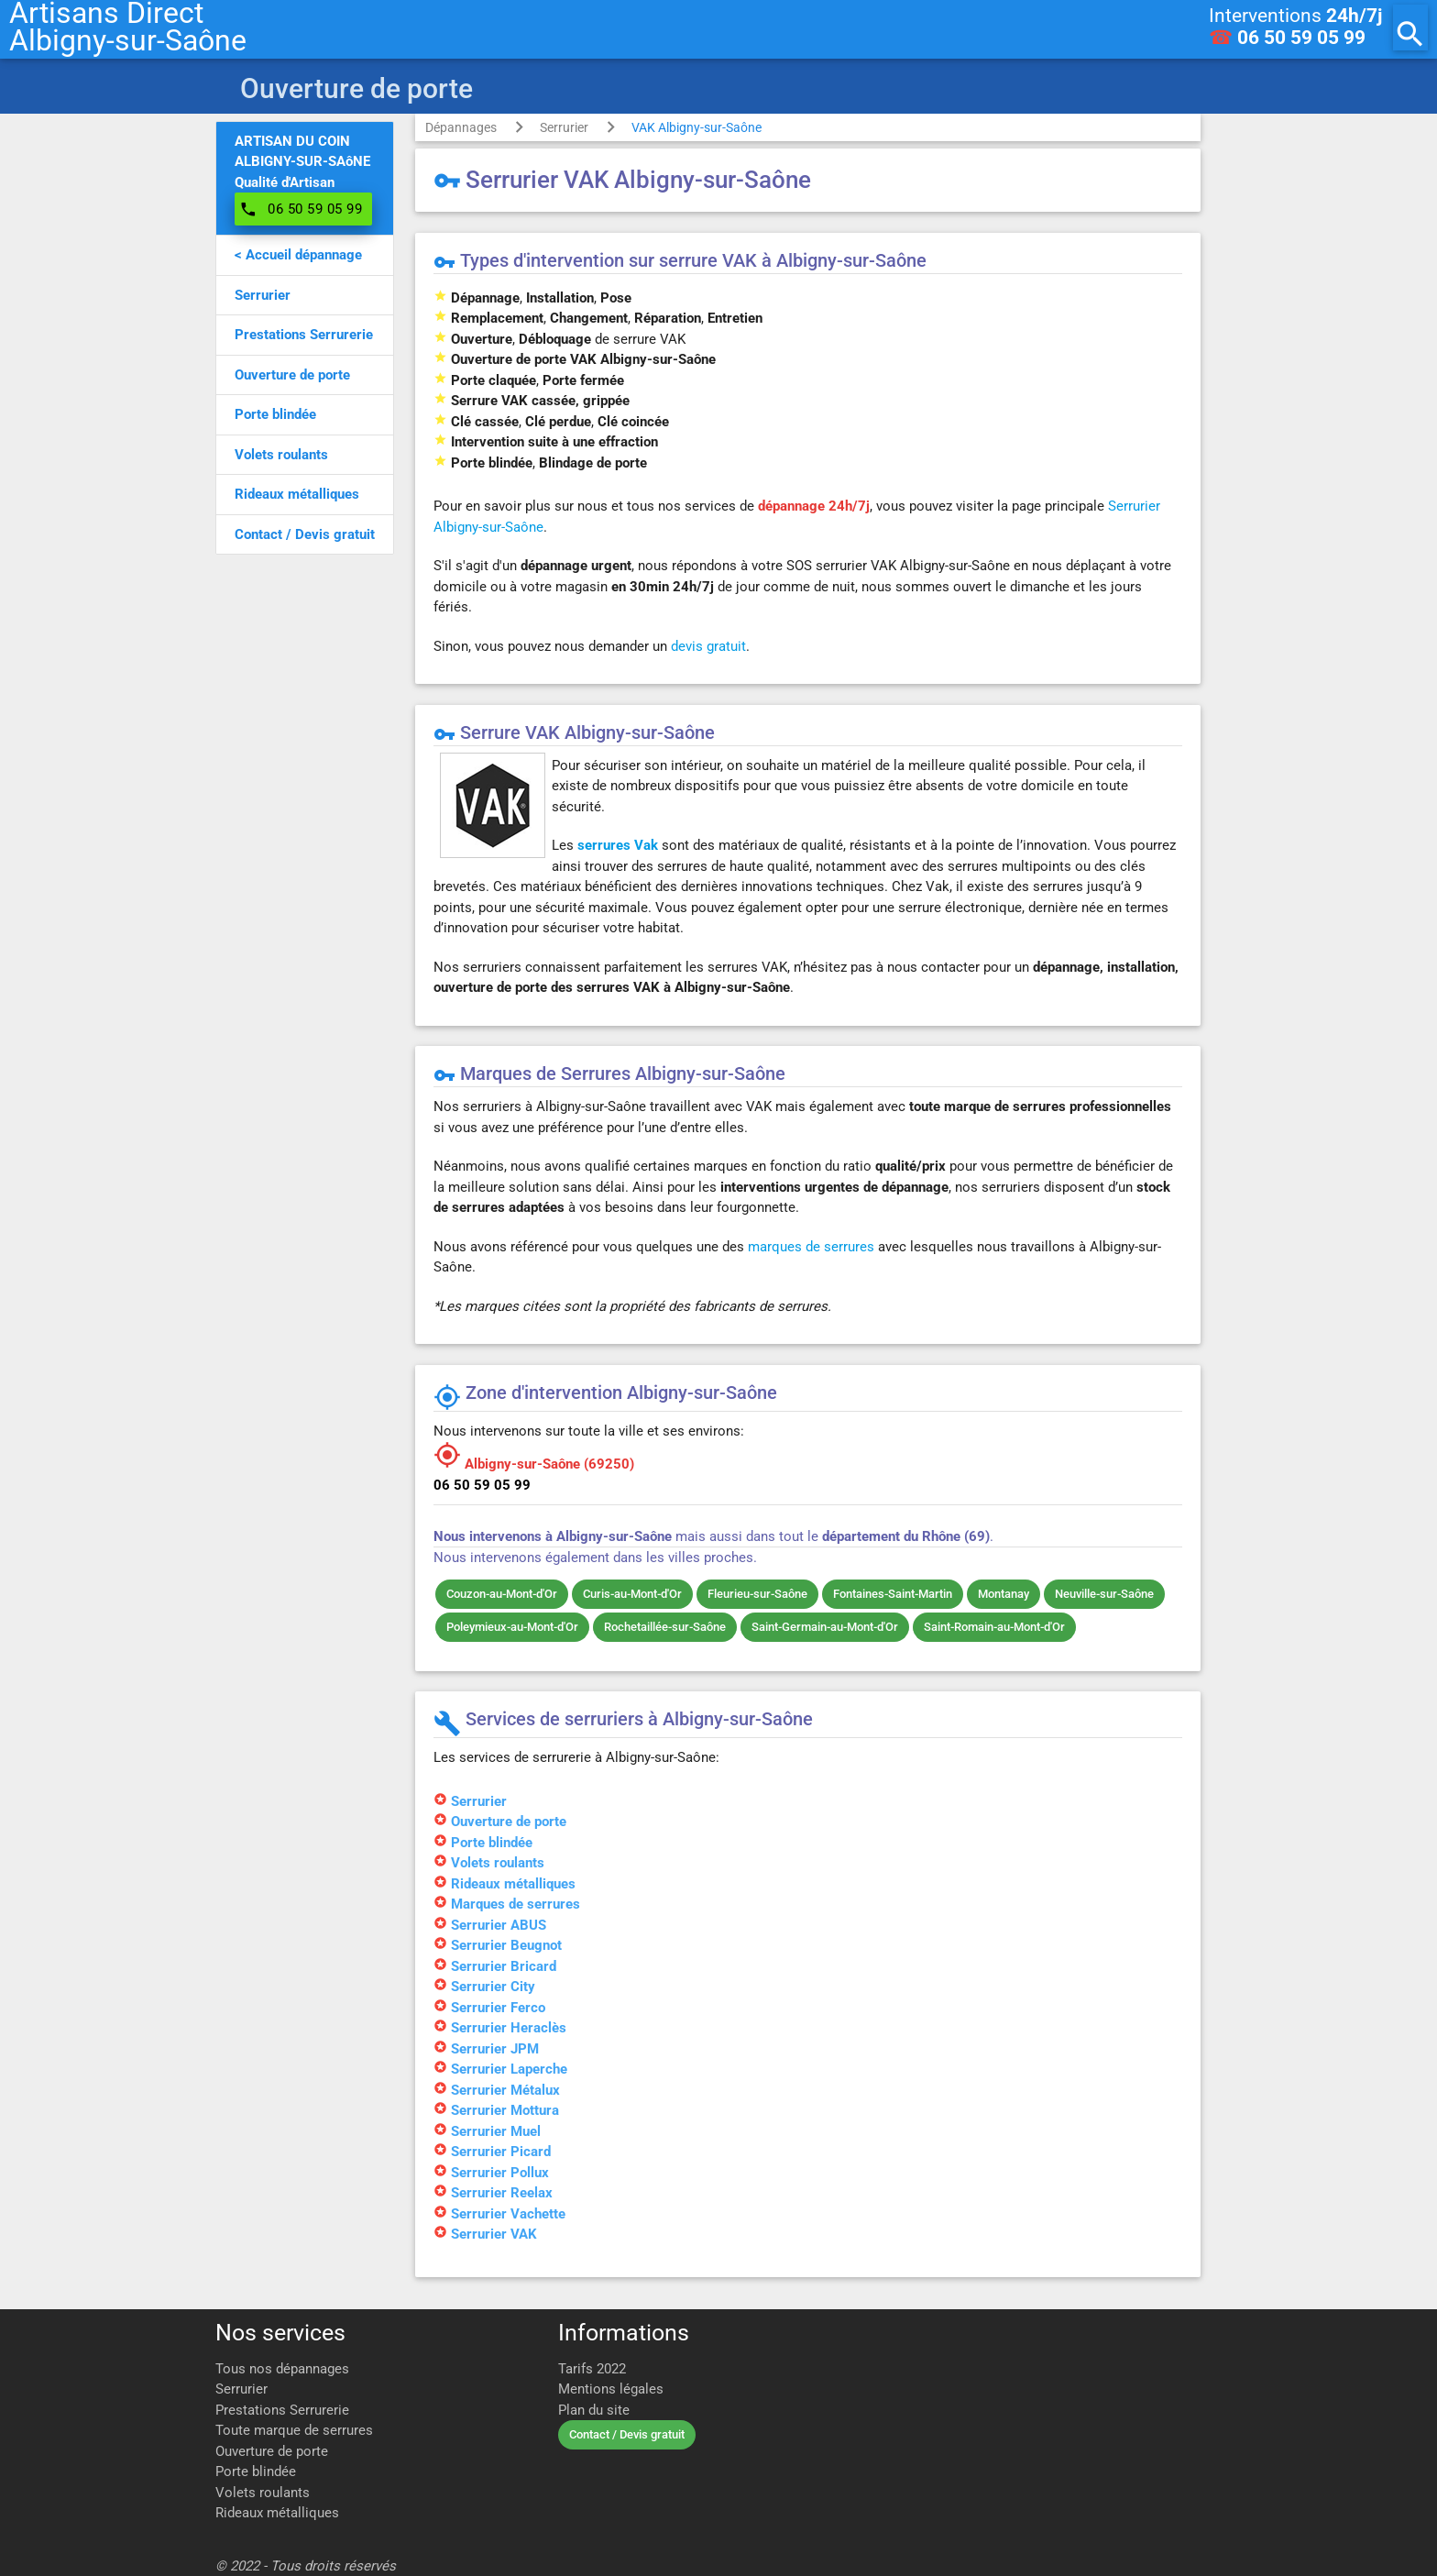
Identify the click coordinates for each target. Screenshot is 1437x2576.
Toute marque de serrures (294, 2430)
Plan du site (594, 2410)
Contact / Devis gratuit (627, 2434)
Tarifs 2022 (592, 2369)
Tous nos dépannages (282, 2369)
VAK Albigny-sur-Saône (696, 127)
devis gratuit (708, 646)
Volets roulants (262, 2492)
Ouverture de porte (271, 2451)
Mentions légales (611, 2389)
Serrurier (564, 127)
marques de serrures (811, 1246)
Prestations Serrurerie (282, 2410)
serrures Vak (617, 845)
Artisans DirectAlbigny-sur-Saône (128, 27)
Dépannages (461, 127)
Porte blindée (255, 2471)
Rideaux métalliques (277, 2512)
